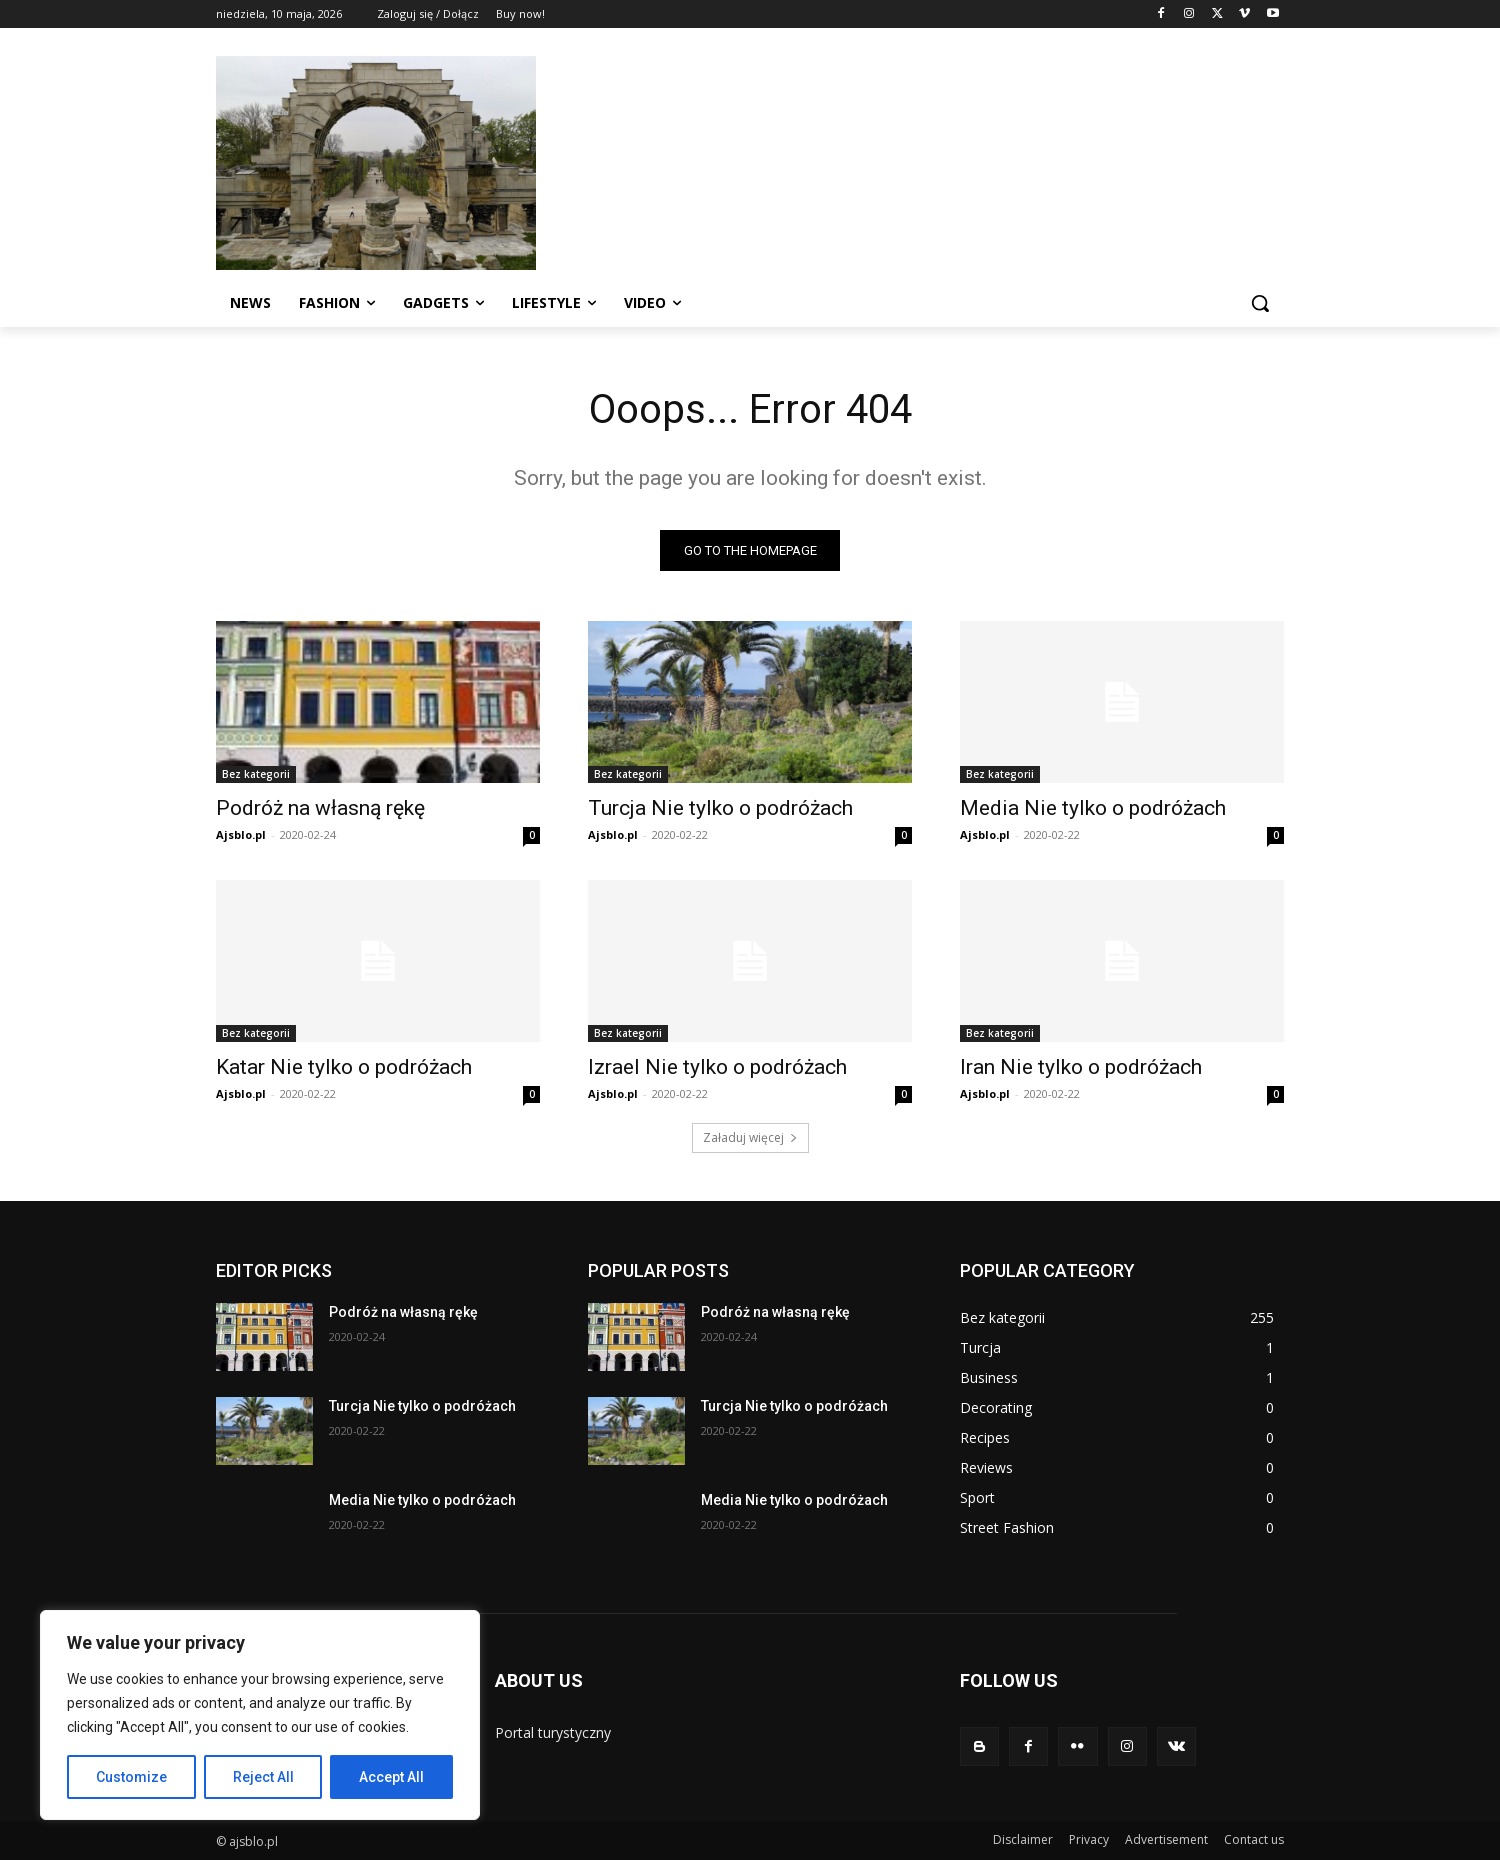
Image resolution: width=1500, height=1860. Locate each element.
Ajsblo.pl (241, 834)
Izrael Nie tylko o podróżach (717, 1067)
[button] (1260, 303)
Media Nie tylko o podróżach (1093, 808)
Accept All (391, 1777)
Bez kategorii (256, 774)
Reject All (263, 1777)
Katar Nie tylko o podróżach (344, 1067)
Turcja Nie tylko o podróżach (720, 808)
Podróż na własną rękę (320, 808)
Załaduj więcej (750, 1137)
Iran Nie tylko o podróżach (1081, 1067)
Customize (131, 1777)
